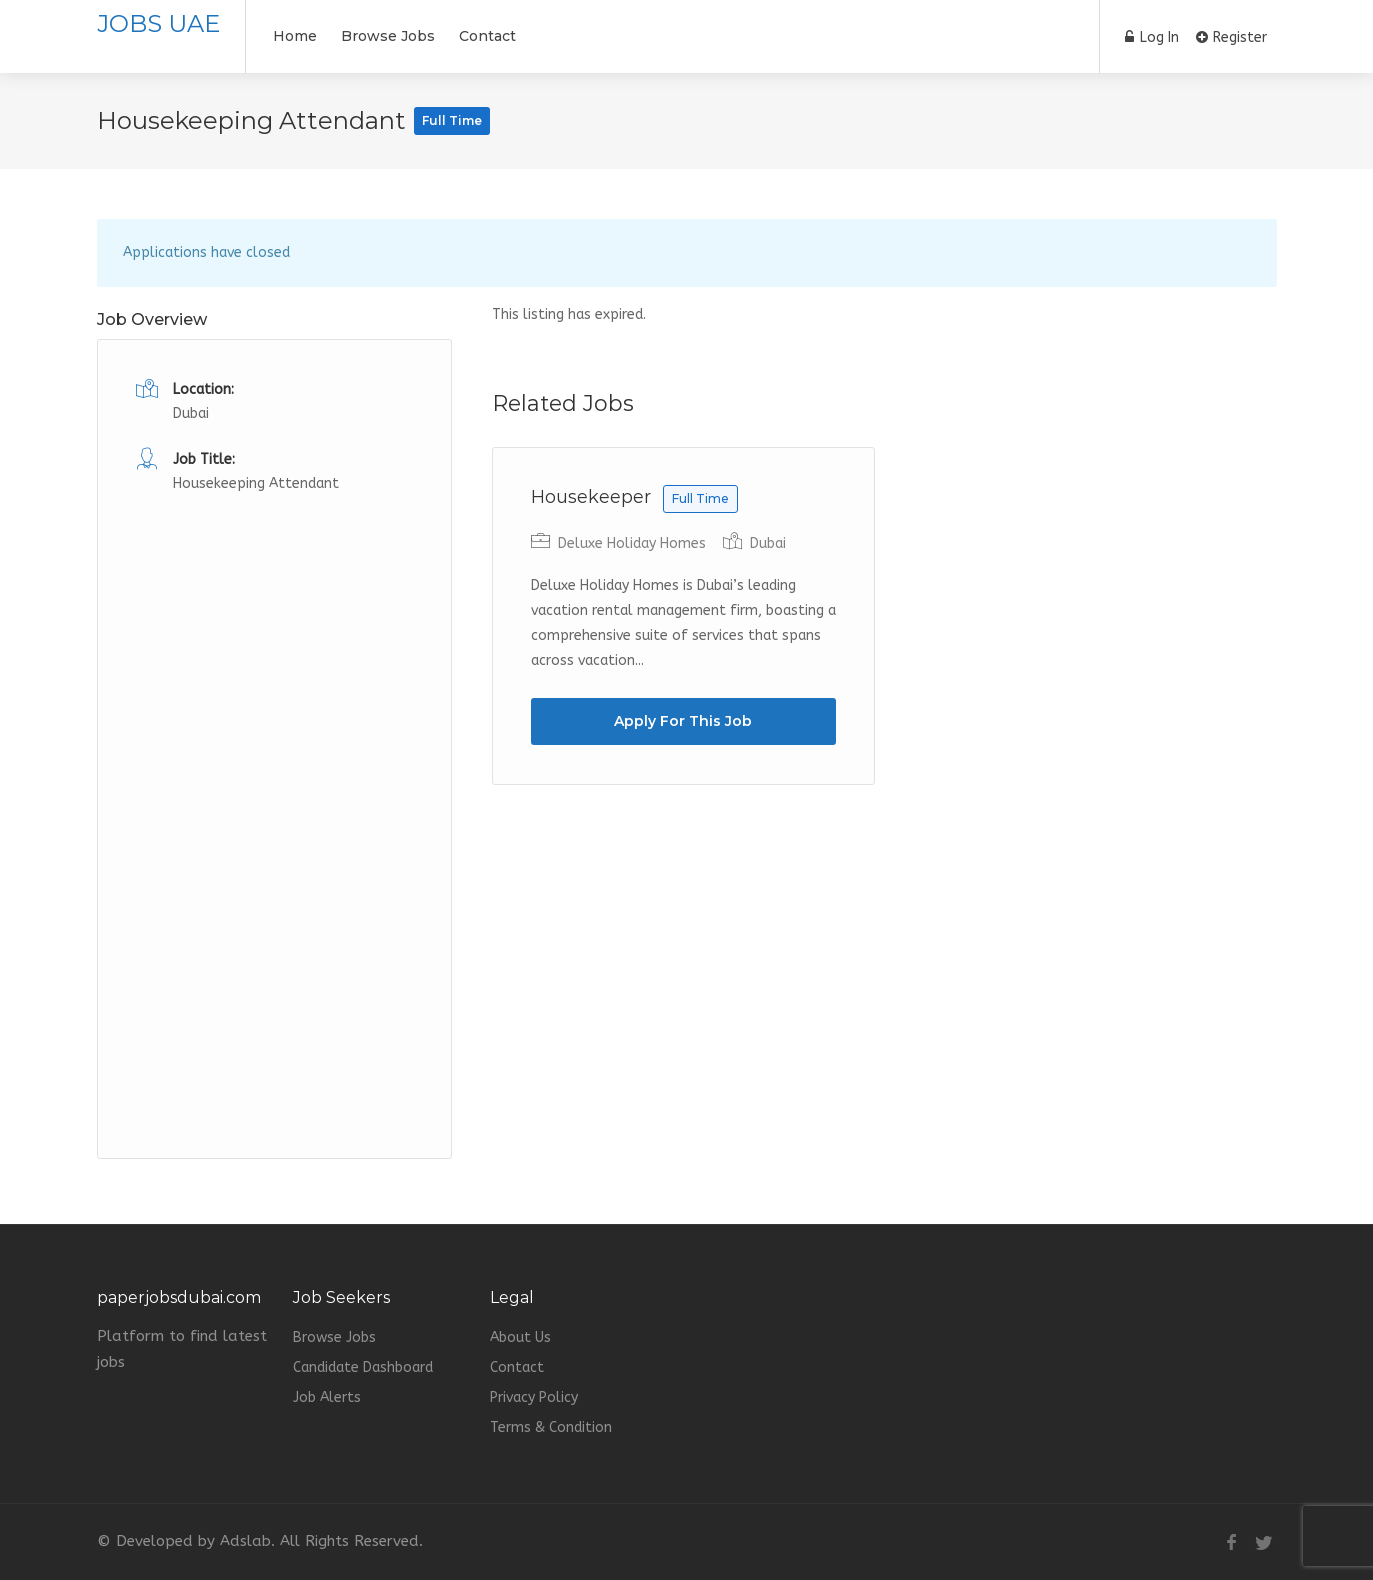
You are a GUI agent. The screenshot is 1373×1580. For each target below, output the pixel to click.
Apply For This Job (683, 721)
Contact (487, 36)
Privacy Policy (534, 1397)
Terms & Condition (551, 1427)
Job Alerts (327, 1397)
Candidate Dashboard (363, 1367)
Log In (1152, 37)
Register (1231, 37)
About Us (520, 1337)
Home (295, 36)
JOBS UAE (158, 23)
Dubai (768, 543)
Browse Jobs (388, 36)
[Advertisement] (274, 797)
